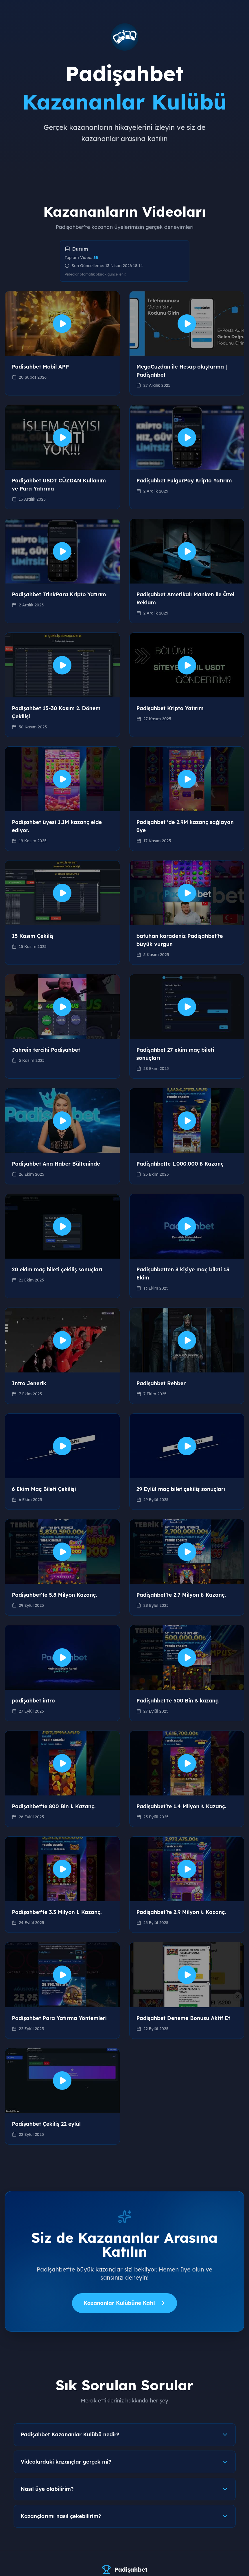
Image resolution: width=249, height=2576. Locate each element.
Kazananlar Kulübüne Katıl (124, 2303)
